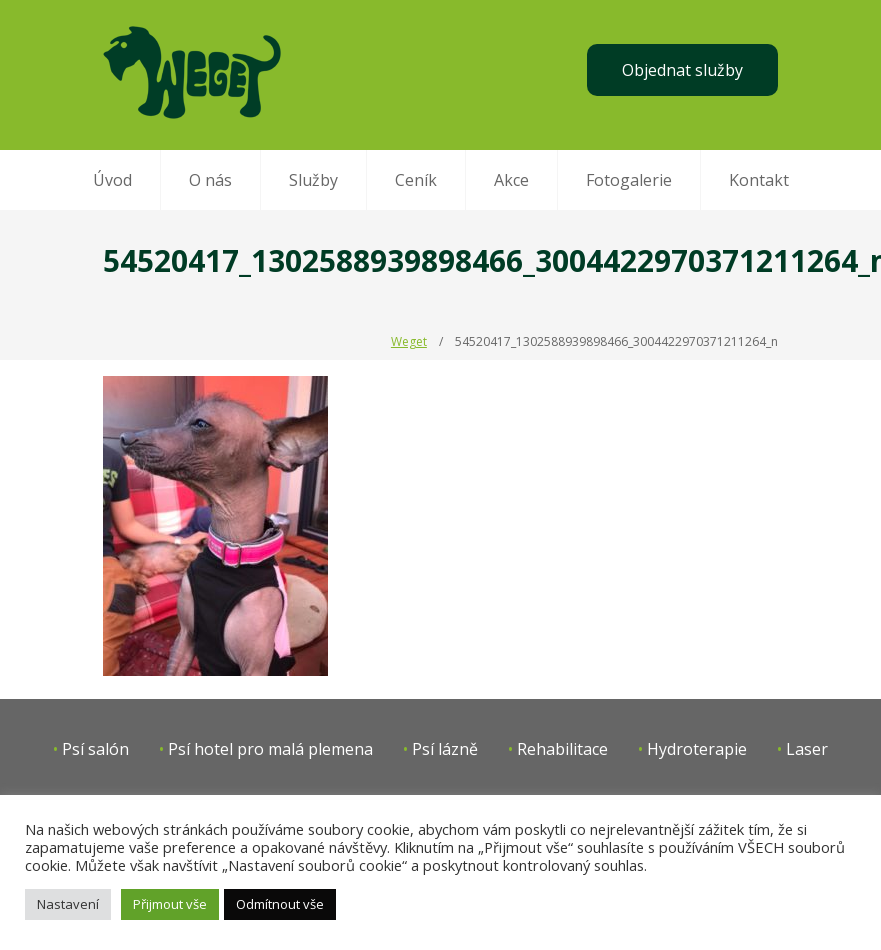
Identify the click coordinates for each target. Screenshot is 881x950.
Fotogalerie (629, 180)
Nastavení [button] (68, 904)
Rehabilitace (562, 749)
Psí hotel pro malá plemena (270, 749)
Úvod (112, 180)
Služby (313, 180)
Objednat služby (682, 70)
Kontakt (759, 180)
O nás (210, 180)
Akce (511, 180)
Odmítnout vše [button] (280, 904)
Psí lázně (445, 749)
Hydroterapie (697, 749)
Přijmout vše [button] (170, 904)
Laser (807, 749)
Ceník (416, 180)
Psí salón (95, 749)
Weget (409, 341)
